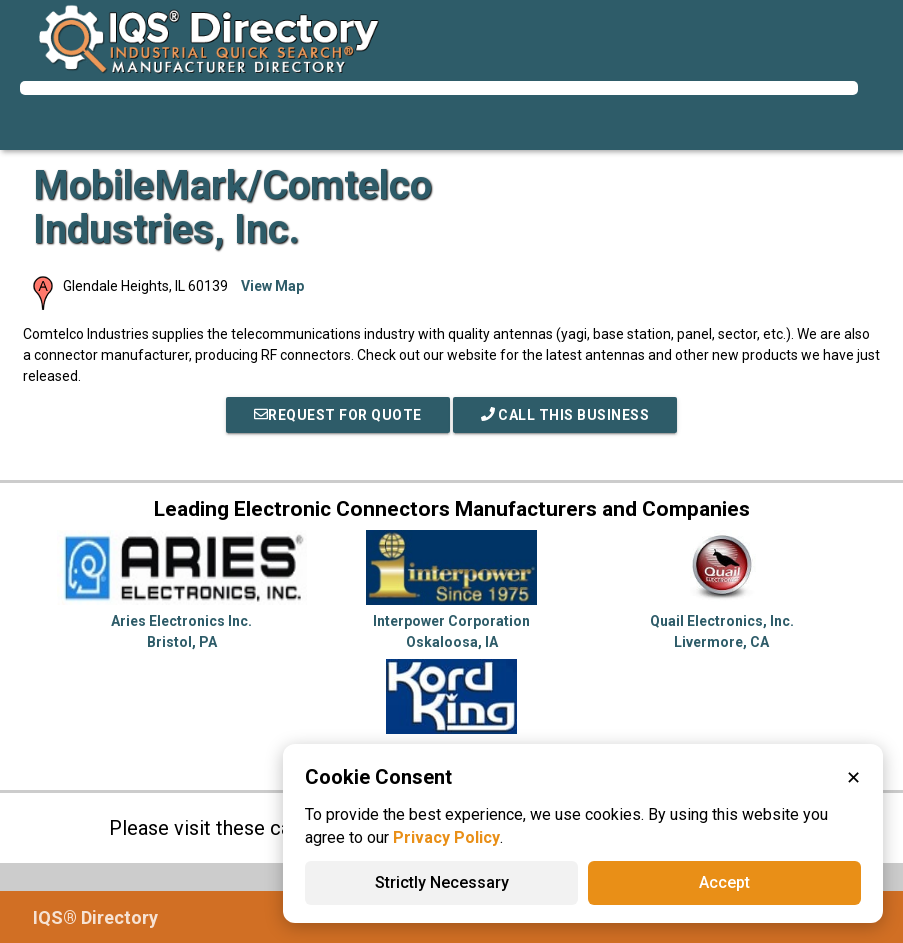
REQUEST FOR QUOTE (338, 415)
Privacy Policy (446, 837)
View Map (272, 286)
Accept (724, 882)
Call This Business (565, 415)
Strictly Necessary (442, 882)
